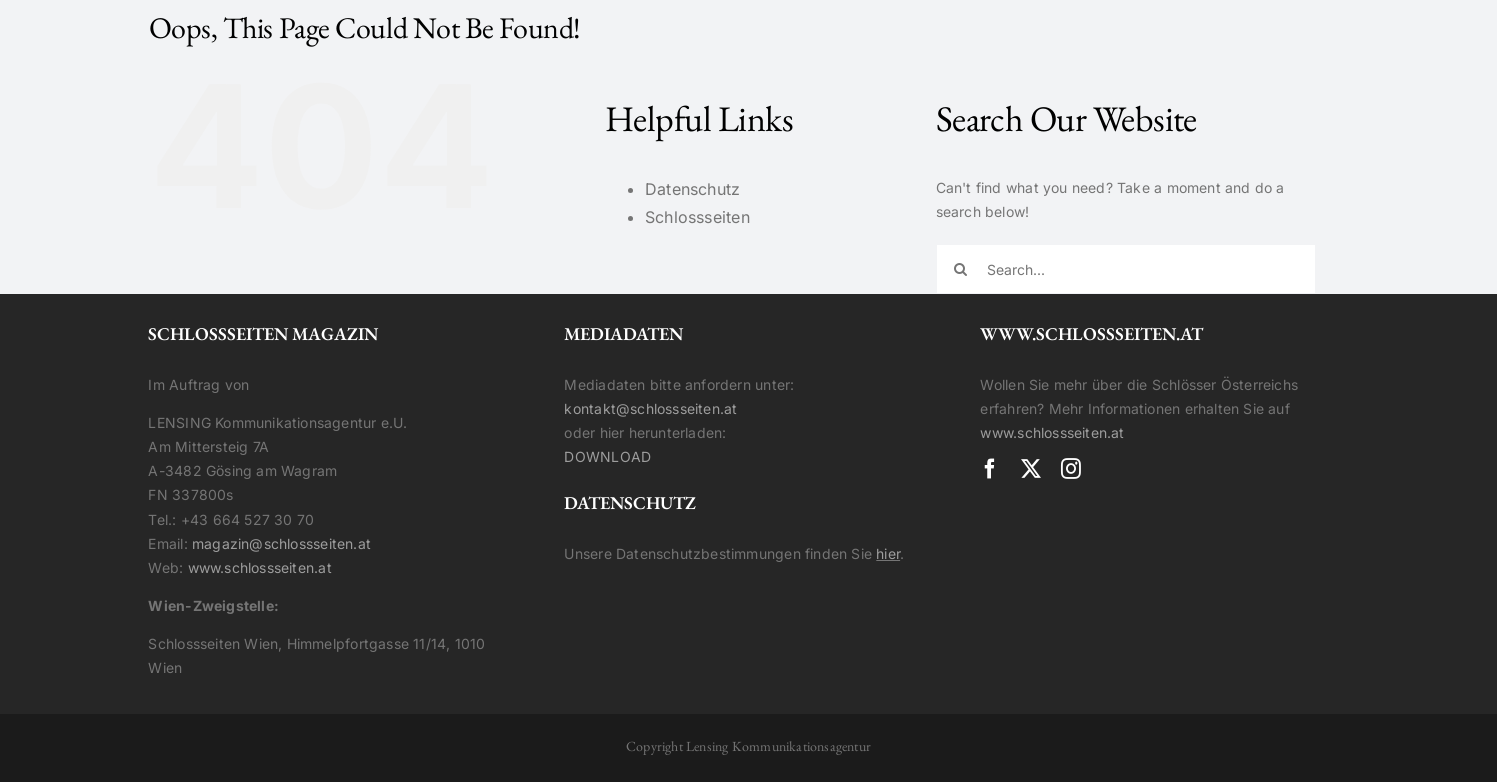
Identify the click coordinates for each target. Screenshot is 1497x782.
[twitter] (1031, 469)
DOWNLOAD (607, 456)
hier (888, 553)
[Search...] (1126, 269)
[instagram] (1071, 469)
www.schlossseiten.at (260, 567)
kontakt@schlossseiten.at (650, 408)
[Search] (961, 269)
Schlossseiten (697, 217)
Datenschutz (692, 189)
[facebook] (990, 469)
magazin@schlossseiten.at (281, 543)
